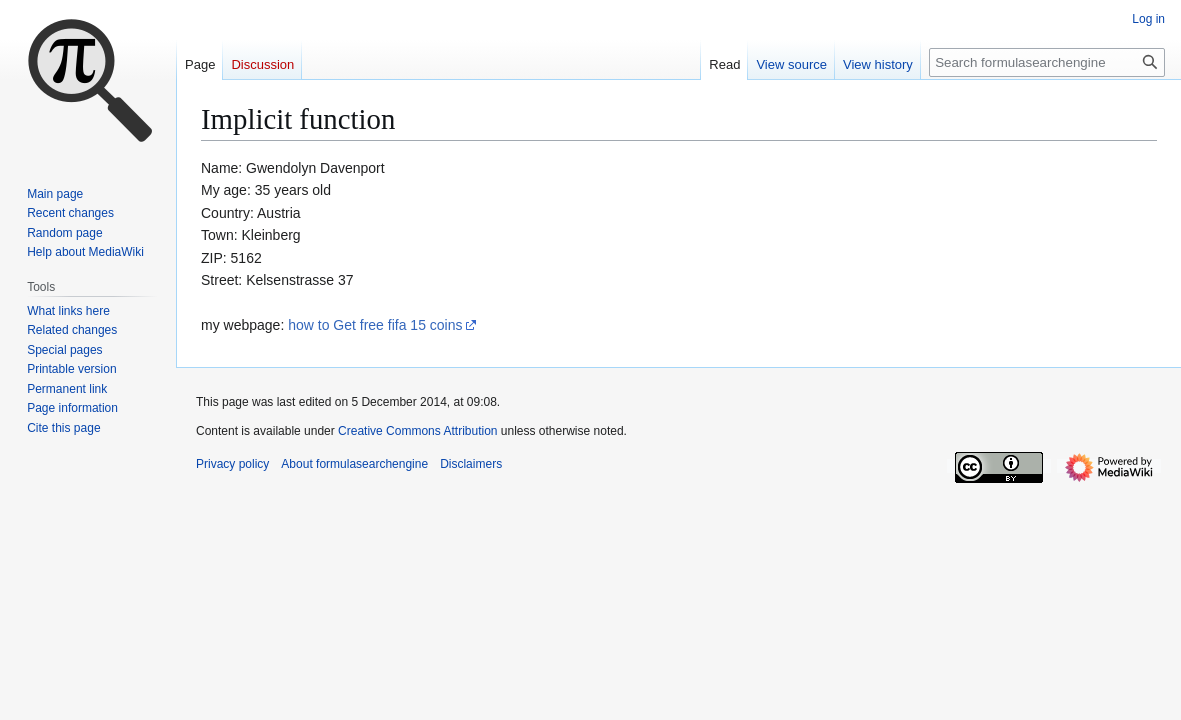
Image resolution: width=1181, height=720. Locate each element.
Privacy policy (232, 464)
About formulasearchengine (354, 464)
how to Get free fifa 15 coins (375, 325)
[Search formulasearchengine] (1047, 62)
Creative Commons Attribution (417, 431)
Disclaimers (471, 464)
